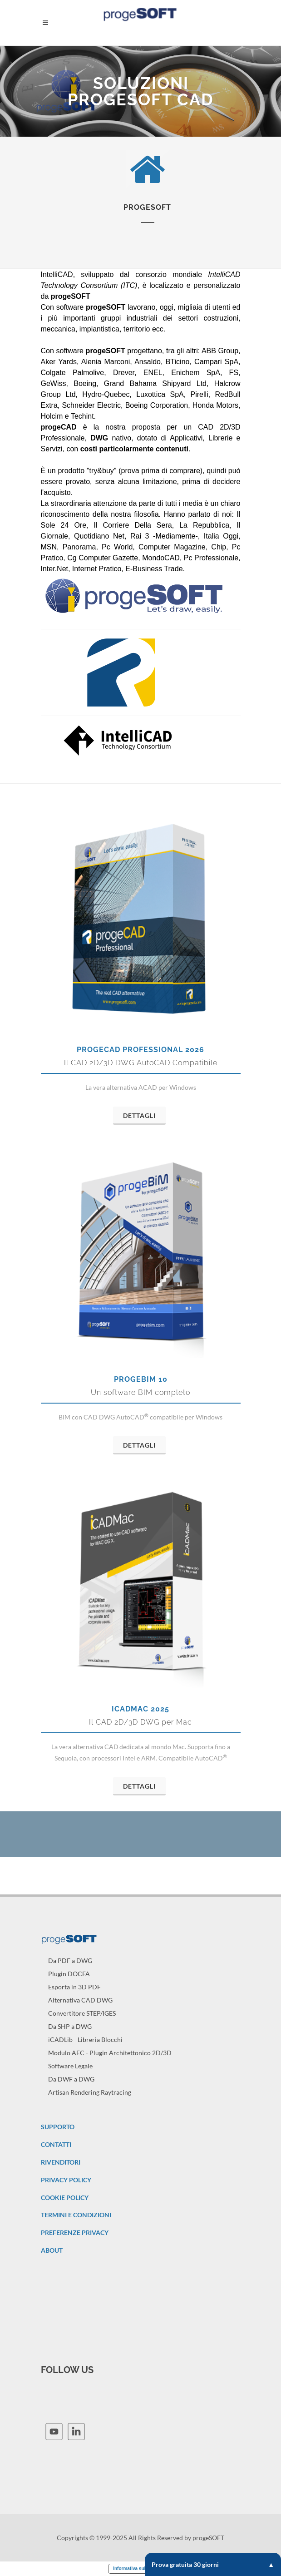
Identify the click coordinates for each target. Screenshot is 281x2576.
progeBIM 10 (141, 1379)
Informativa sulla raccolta (140, 2568)
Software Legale (70, 2066)
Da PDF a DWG (70, 1960)
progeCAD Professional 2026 (140, 1049)
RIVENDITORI (60, 2162)
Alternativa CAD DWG (80, 2000)
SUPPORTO (57, 2127)
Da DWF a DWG (71, 2079)
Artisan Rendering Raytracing (89, 2092)
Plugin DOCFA (69, 1974)
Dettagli (139, 1115)
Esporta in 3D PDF (74, 1987)
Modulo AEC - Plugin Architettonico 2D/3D (110, 2053)
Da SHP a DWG (70, 2026)
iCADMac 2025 (140, 1709)
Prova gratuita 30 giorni (213, 2564)
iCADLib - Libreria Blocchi (85, 2039)
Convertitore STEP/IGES (82, 2013)
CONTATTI (56, 2144)
